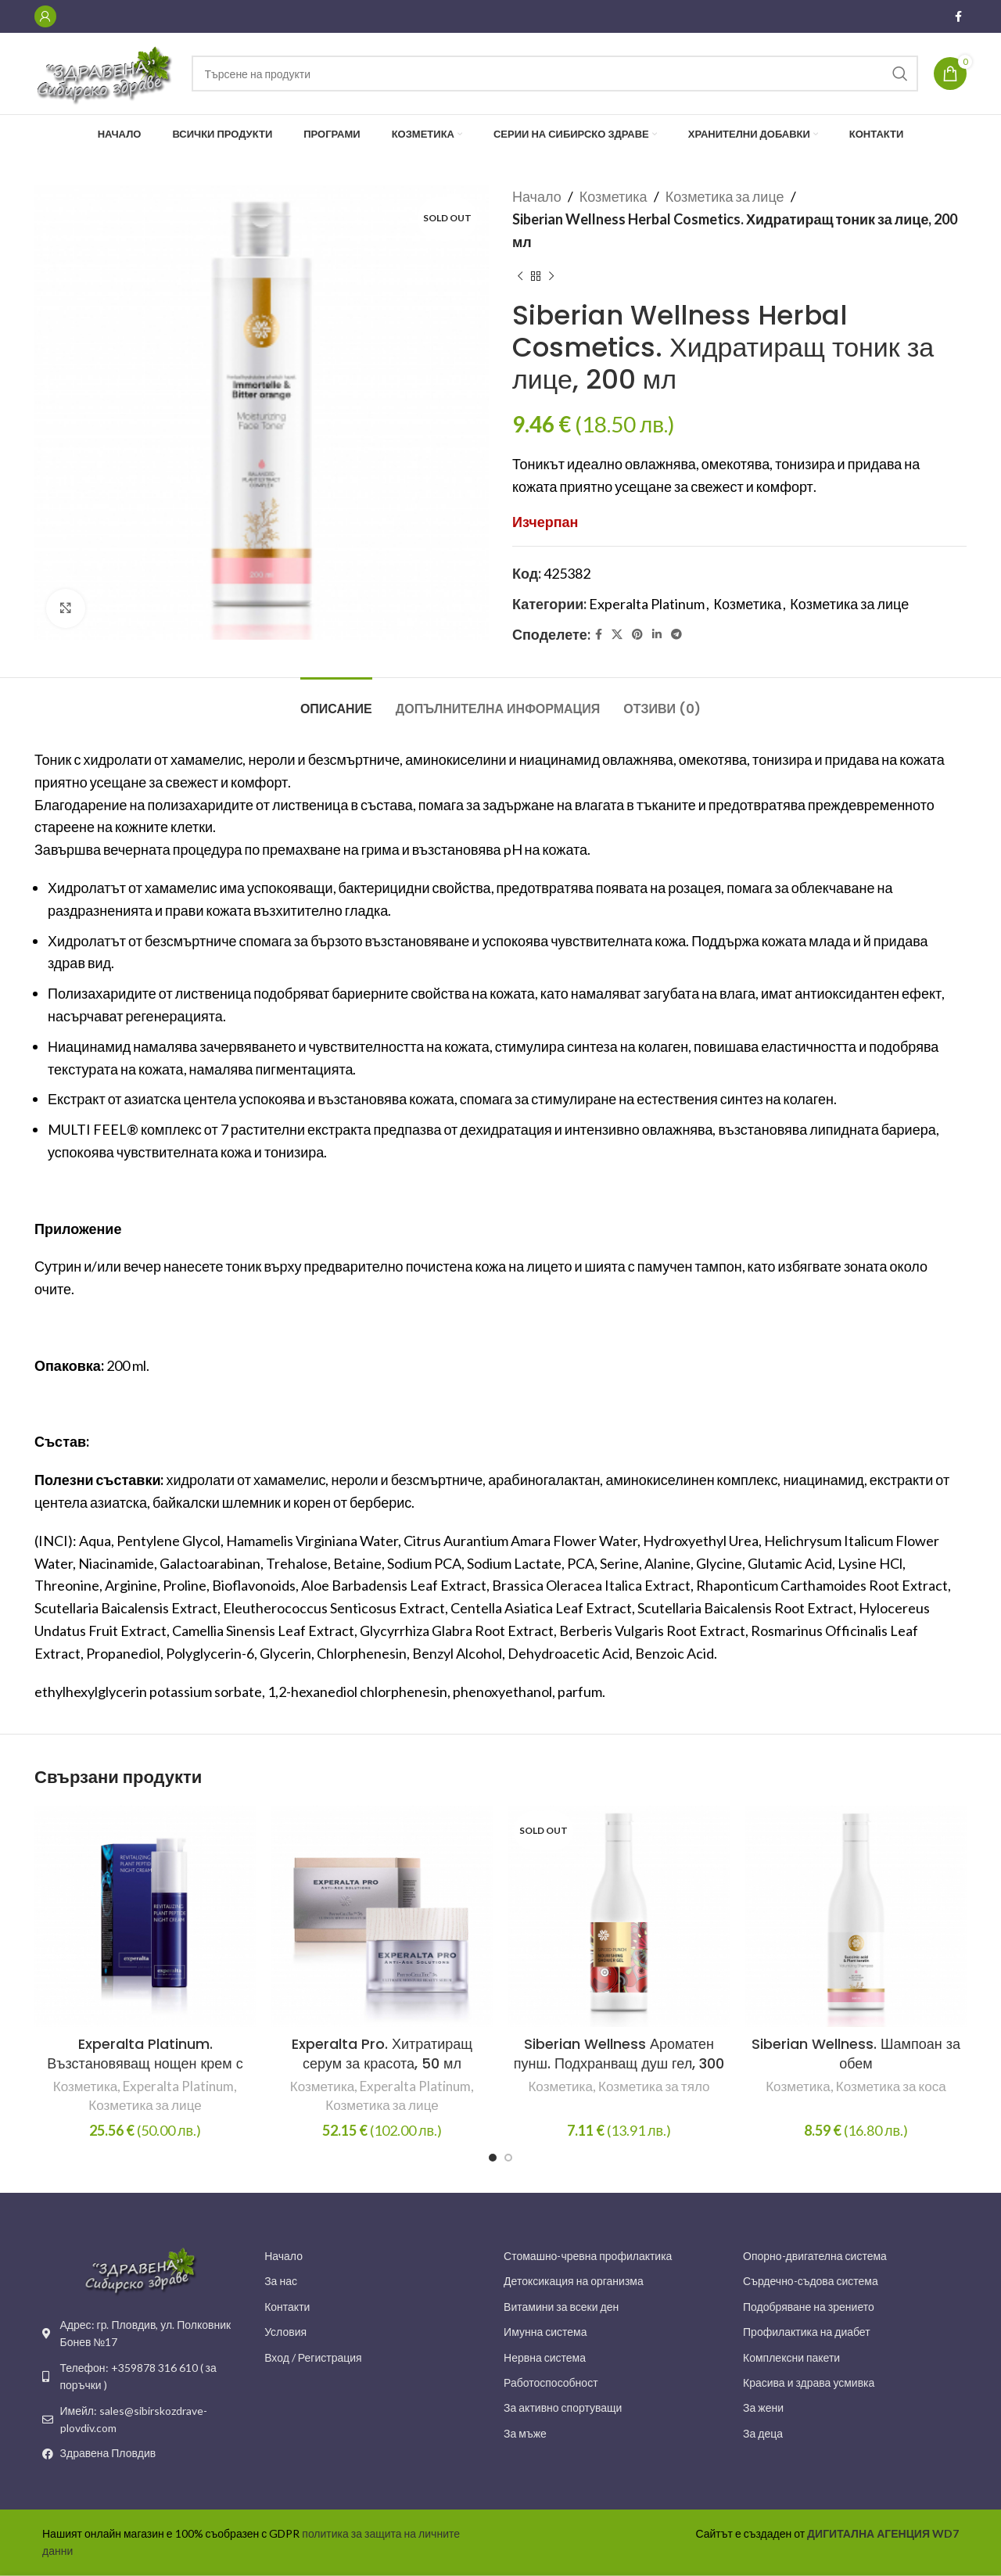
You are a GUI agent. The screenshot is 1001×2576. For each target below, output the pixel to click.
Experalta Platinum (647, 603)
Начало (536, 196)
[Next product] (551, 276)
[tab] (336, 701)
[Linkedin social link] (657, 634)
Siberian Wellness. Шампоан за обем (856, 2053)
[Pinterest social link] (637, 634)
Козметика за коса (891, 2086)
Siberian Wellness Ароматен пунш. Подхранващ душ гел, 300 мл (619, 2063)
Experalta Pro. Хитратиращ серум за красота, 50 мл (382, 2053)
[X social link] (617, 634)
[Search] (555, 73)
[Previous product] (520, 276)
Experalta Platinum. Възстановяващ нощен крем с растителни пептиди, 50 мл (144, 2063)
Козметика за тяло (654, 2086)
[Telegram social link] (676, 634)
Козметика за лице (725, 196)
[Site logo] (105, 72)
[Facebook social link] (958, 16)
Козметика (613, 196)
